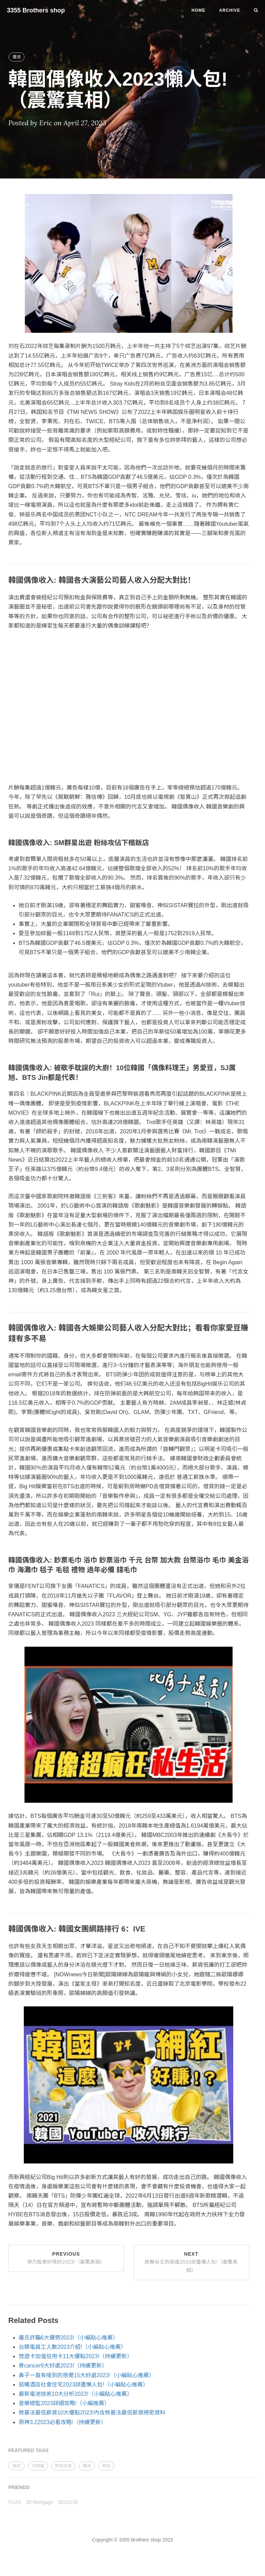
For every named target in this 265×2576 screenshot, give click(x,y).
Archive (229, 10)
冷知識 (38, 2465)
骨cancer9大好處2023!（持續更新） (63, 2366)
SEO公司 (68, 2502)
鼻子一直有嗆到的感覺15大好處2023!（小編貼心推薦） (87, 2375)
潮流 (16, 57)
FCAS (14, 2502)
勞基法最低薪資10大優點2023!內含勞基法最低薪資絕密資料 (92, 2412)
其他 (106, 2465)
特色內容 (63, 2465)
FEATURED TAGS (28, 2450)
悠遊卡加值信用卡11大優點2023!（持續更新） (75, 2356)
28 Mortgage (39, 2502)
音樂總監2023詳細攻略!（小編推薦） (64, 2403)
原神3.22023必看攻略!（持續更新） (62, 2422)
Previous (66, 2258)
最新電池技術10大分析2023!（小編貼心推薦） (75, 2394)
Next (191, 2262)
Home (198, 10)
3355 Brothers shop (36, 10)
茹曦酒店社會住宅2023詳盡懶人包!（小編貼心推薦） (83, 2385)
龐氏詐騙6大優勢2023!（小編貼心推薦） (68, 2338)
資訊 (16, 2465)
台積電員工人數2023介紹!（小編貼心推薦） (72, 2347)
